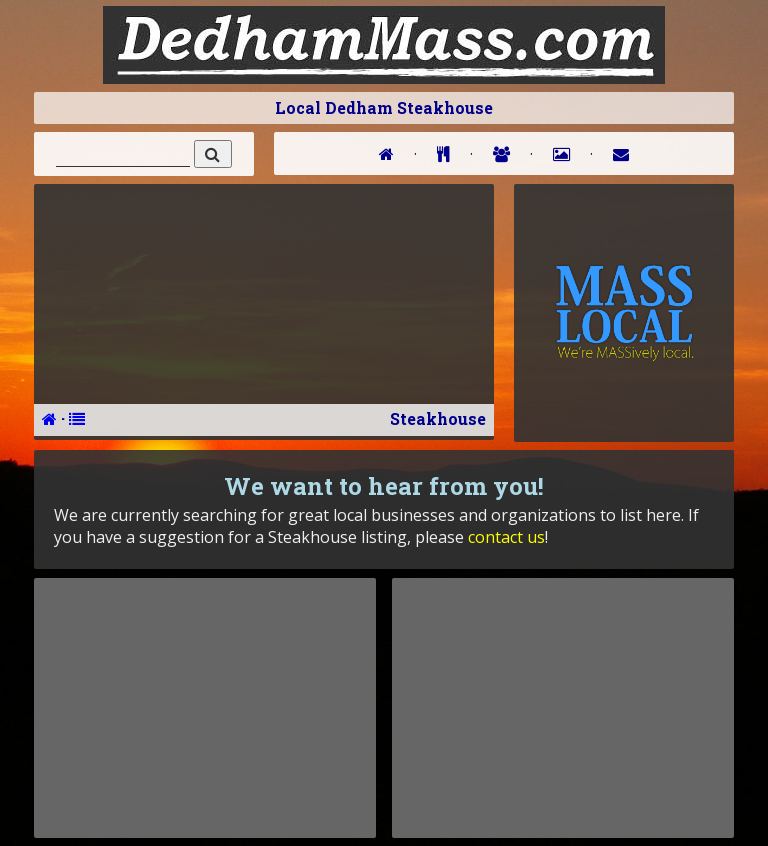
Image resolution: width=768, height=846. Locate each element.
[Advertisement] (205, 708)
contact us (506, 537)
